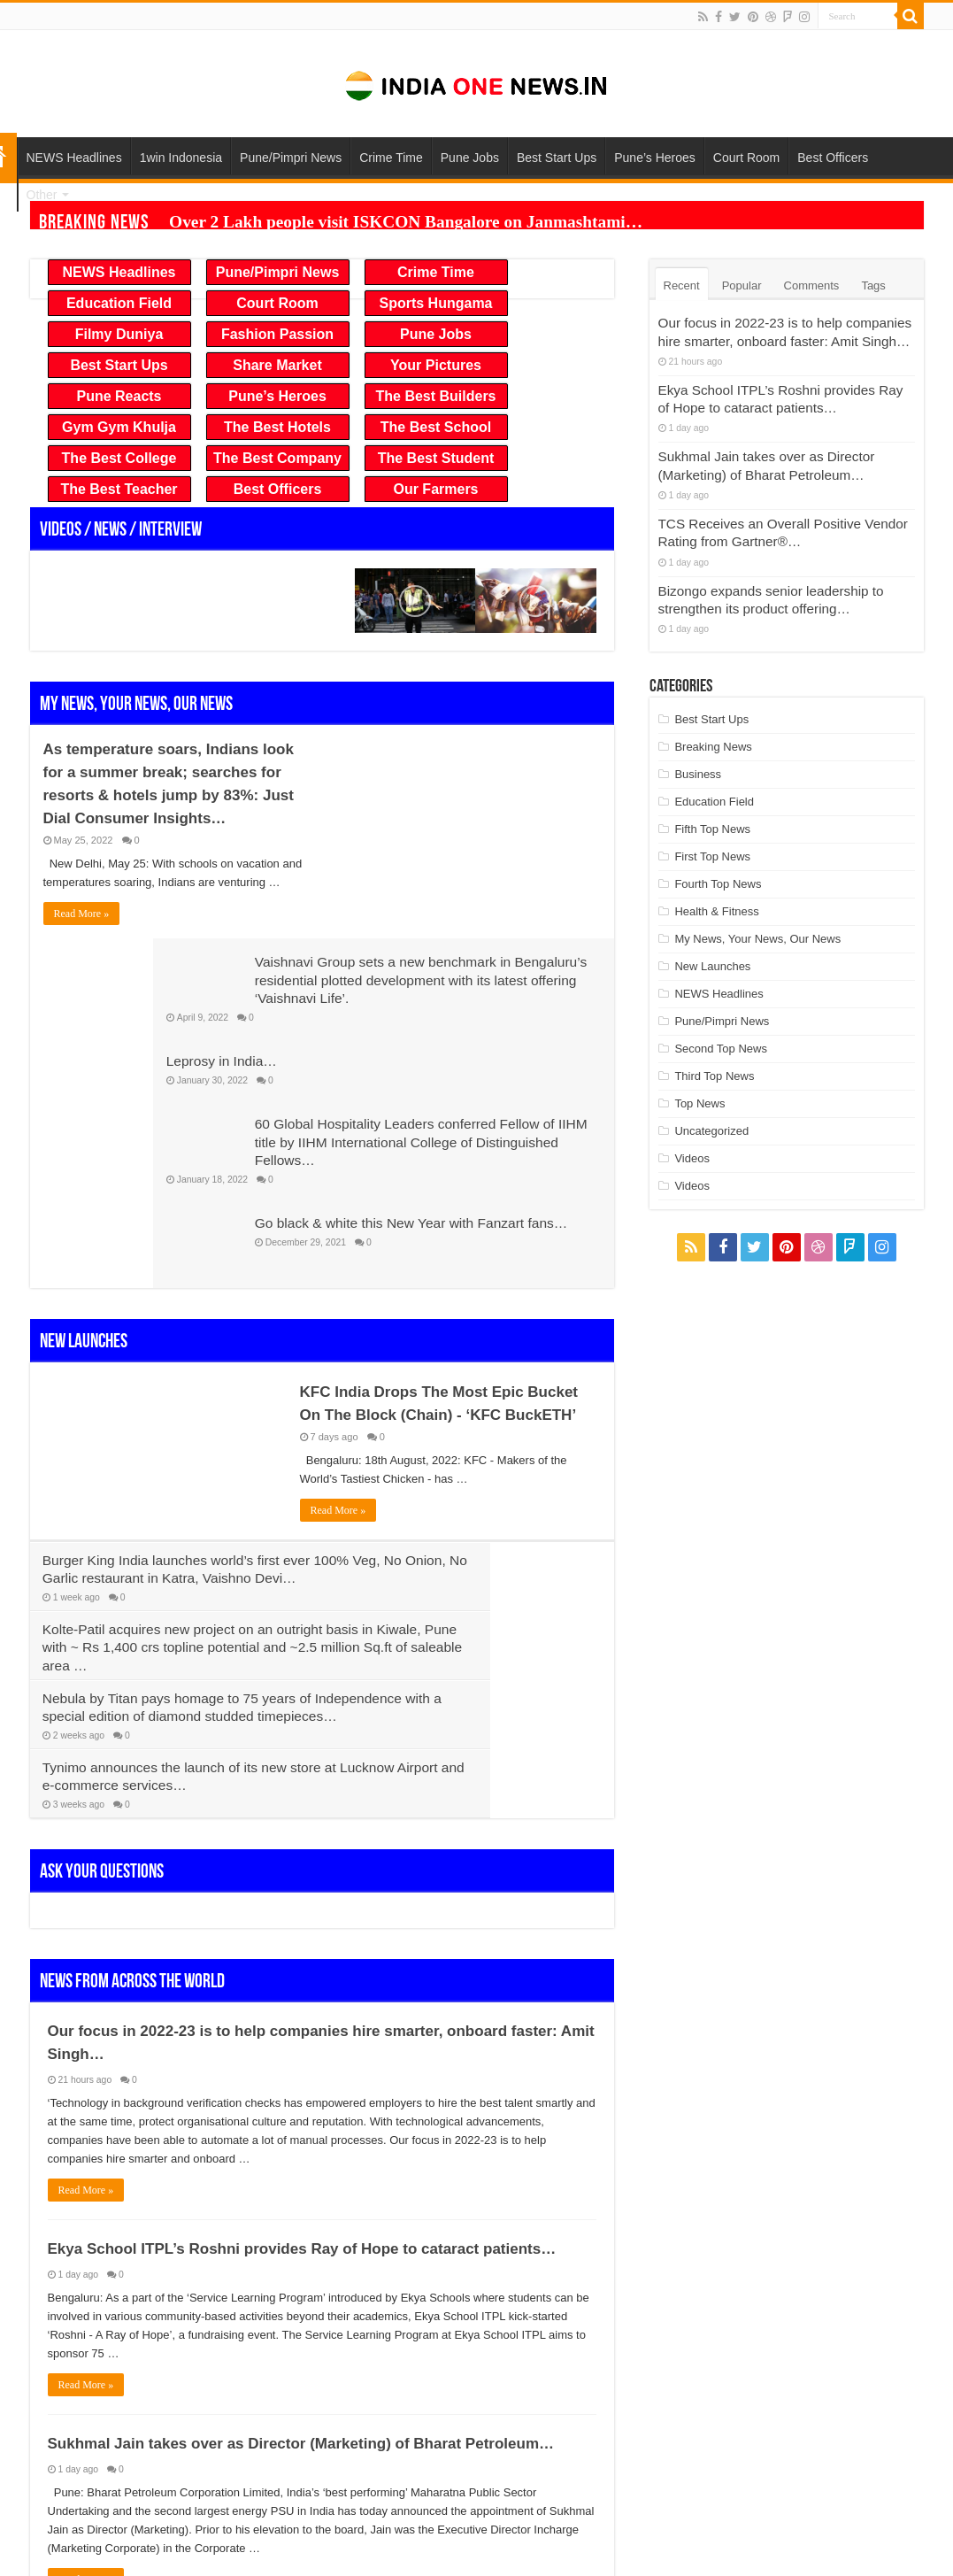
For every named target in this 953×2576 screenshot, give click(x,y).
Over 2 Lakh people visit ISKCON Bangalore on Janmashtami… (336, 213)
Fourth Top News (717, 863)
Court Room (746, 157)
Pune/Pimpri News (291, 157)
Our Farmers (435, 489)
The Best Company (277, 458)
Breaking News (712, 726)
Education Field (119, 303)
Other (42, 195)
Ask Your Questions (102, 1576)
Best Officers (832, 157)
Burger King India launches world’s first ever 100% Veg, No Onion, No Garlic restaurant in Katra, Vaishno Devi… (171, 1420)
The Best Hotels (277, 427)
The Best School (435, 427)
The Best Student (436, 458)
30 (271, 2342)
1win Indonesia (181, 157)
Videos (692, 1138)
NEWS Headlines (74, 157)
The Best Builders (435, 396)
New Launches (83, 1184)
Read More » (82, 913)
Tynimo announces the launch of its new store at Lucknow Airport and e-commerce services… (465, 1489)
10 (205, 2342)
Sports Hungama (435, 303)
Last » (343, 2342)
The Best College (119, 458)
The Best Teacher (118, 489)
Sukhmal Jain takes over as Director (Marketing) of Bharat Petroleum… (301, 2147)
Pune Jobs (470, 157)
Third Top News (714, 1055)
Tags (873, 285)
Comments (812, 285)
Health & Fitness (716, 891)
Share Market (277, 365)
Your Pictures (435, 365)
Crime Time (391, 157)
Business (697, 753)
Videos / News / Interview (121, 531)
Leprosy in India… (392, 884)
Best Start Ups (556, 157)
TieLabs (903, 2547)
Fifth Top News (712, 808)
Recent (682, 285)
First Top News (712, 836)
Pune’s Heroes (655, 157)
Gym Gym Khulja (119, 427)
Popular (742, 285)
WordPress (777, 2547)
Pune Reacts (118, 396)
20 (238, 2342)
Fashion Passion (277, 334)
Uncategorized (711, 1110)
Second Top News (720, 1028)
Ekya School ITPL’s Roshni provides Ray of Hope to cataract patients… (302, 1952)
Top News (699, 1083)
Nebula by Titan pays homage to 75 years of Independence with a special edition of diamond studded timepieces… (169, 1489)
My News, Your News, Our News (136, 705)
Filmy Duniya (119, 334)
